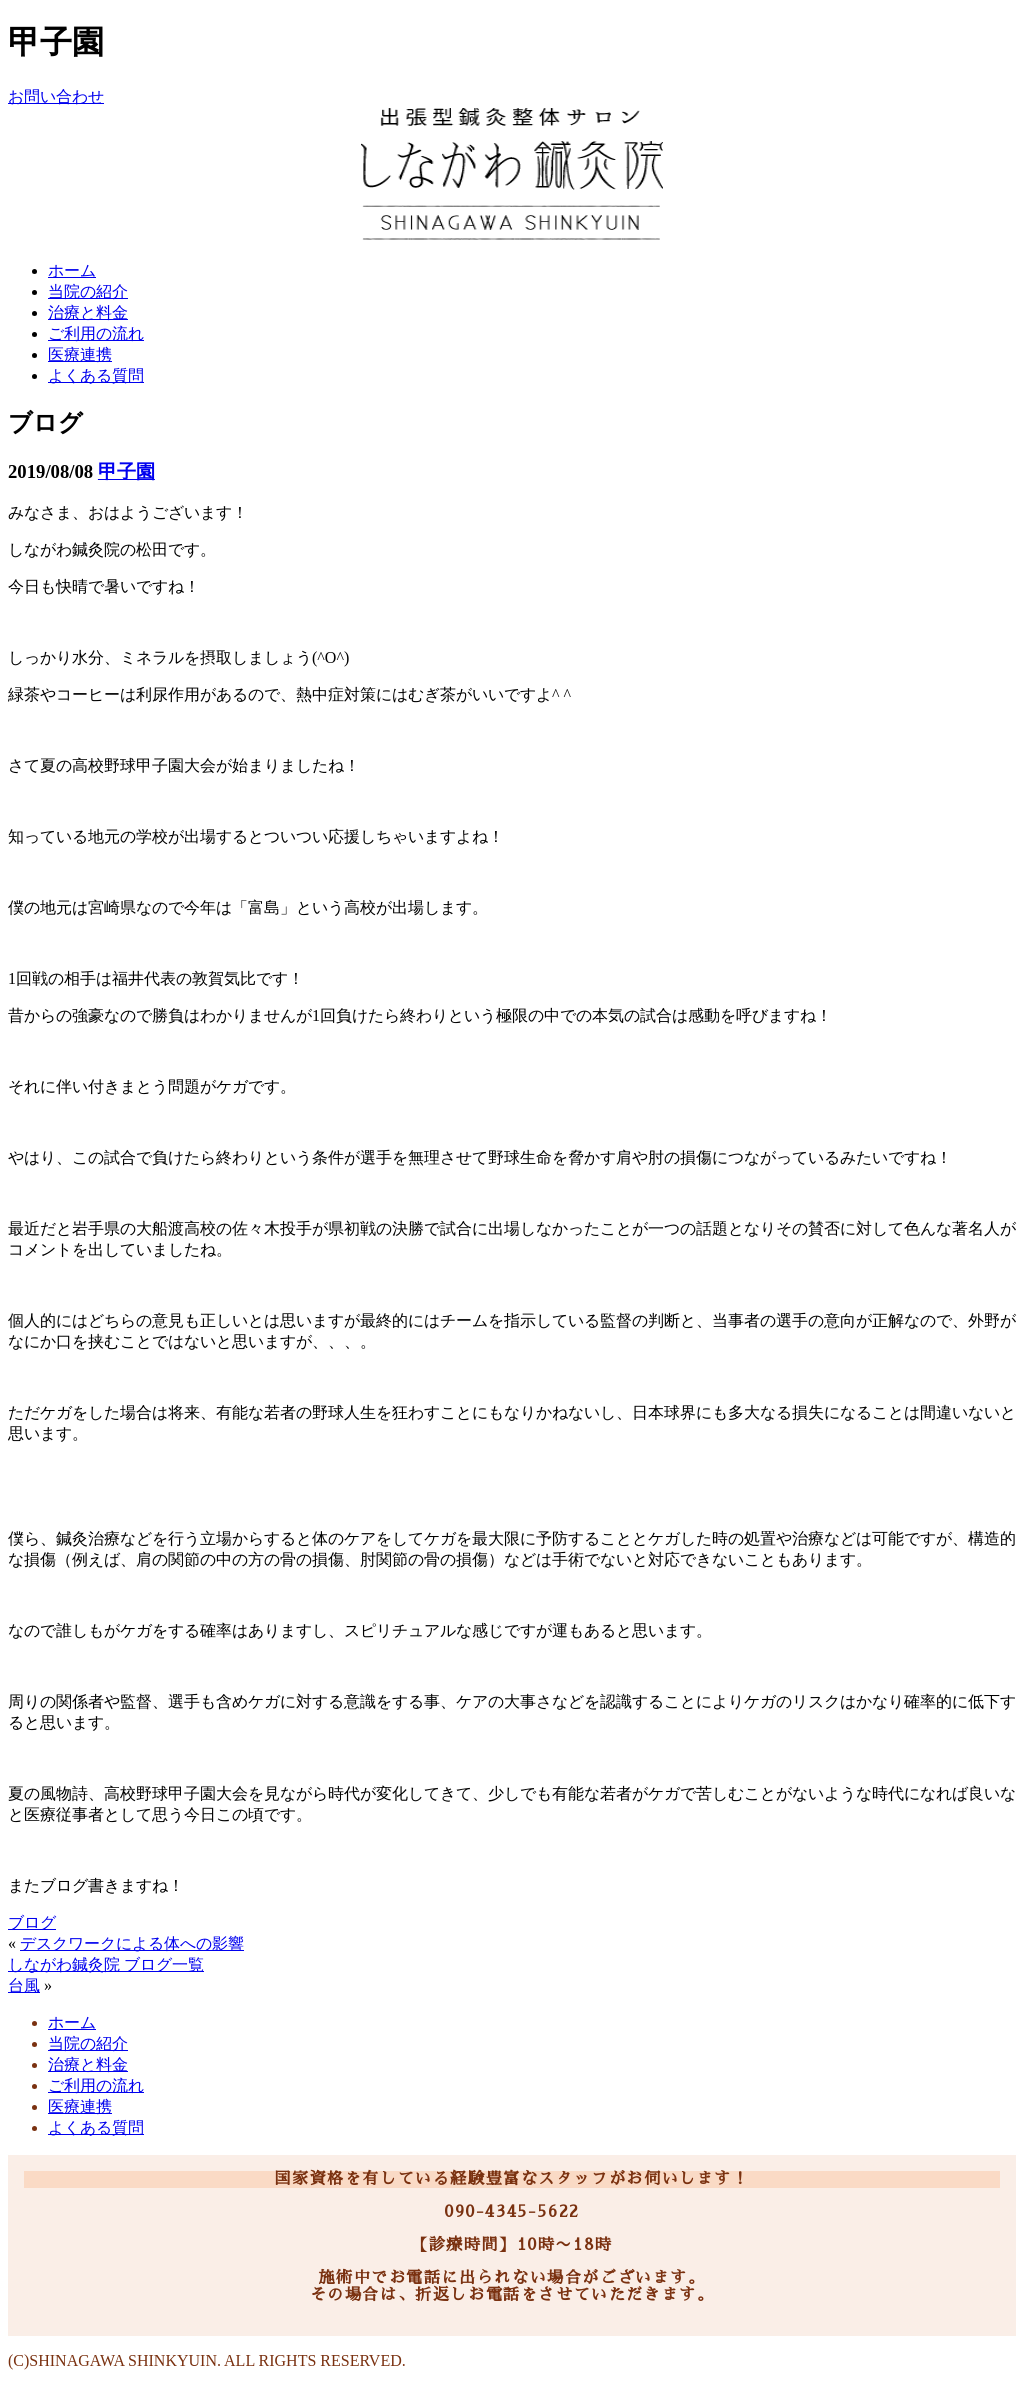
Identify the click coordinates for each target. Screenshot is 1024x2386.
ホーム (72, 270)
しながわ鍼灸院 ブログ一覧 (106, 1964)
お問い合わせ (56, 96)
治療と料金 (88, 312)
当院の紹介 (88, 291)
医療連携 (80, 354)
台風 (24, 1985)
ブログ (32, 1922)
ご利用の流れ (96, 333)
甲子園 (126, 471)
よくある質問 (96, 375)
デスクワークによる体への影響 (132, 1943)
